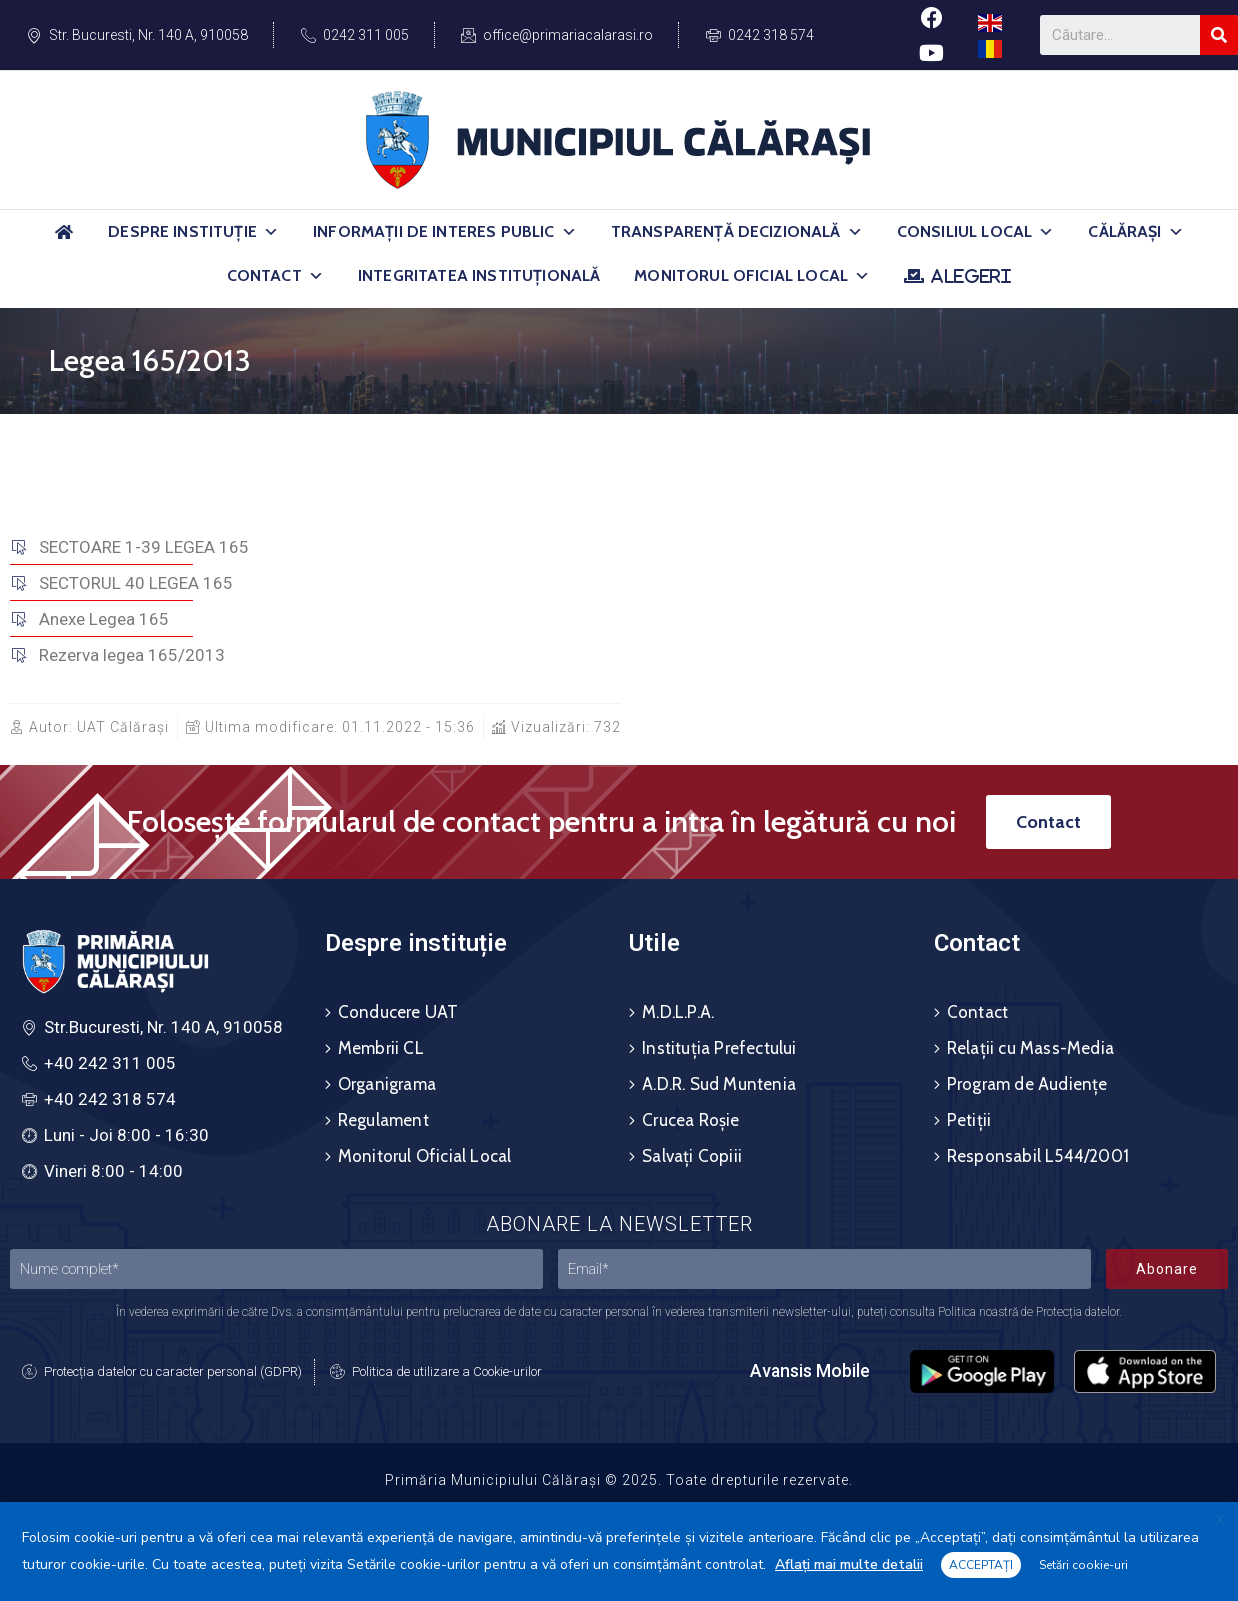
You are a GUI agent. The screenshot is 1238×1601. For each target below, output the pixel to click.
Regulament (383, 1120)
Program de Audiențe (1027, 1084)
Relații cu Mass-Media (1030, 1048)
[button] (271, 232)
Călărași (1135, 232)
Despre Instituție (193, 232)
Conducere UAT (398, 1012)
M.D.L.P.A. (678, 1012)
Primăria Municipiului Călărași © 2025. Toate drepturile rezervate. (619, 1480)
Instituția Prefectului (719, 1048)
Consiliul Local (976, 232)
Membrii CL (381, 1048)
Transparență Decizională (737, 232)
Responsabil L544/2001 (1038, 1156)
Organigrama (387, 1084)
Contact (275, 276)
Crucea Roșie (690, 1120)
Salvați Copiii (692, 1156)
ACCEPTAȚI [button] (981, 1565)
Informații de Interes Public (445, 232)
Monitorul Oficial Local (752, 276)
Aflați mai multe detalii (849, 1564)
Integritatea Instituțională (479, 275)
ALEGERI (970, 276)
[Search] (1219, 35)
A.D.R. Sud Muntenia (719, 1084)
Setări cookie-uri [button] (1083, 1565)
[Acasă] (64, 240)
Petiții (969, 1120)
